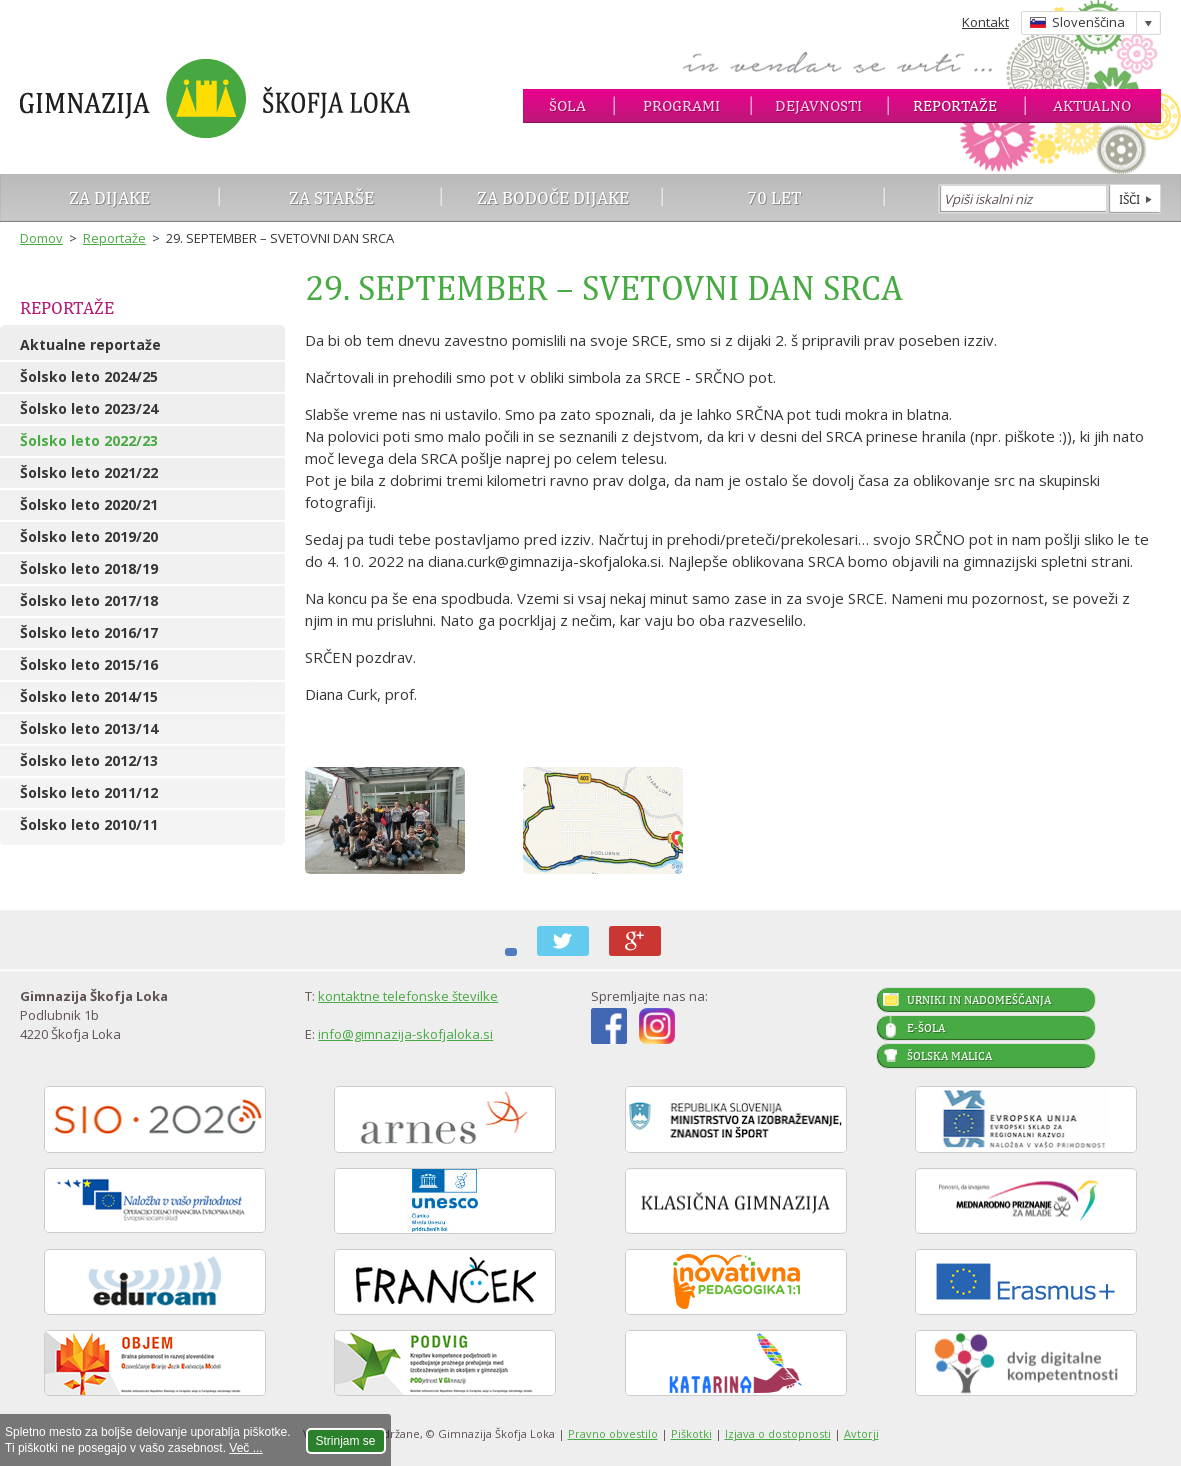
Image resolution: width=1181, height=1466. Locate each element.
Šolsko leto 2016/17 (89, 632)
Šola (567, 105)
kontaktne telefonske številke (408, 996)
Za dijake (109, 197)
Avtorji (861, 1433)
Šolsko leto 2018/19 (89, 568)
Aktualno (1092, 105)
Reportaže (955, 105)
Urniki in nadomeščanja (979, 1000)
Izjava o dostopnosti (778, 1433)
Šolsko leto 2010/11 (89, 824)
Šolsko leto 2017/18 (89, 600)
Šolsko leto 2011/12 (89, 792)
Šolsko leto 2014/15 (89, 696)
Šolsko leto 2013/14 (89, 728)
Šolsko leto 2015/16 (89, 664)
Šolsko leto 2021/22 (89, 472)
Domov (41, 238)
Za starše (331, 197)
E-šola (926, 1028)
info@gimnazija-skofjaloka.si (405, 1034)
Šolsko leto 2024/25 (89, 376)
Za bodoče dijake (553, 197)
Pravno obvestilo (613, 1433)
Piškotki (691, 1433)
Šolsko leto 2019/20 (89, 536)
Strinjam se (346, 1441)
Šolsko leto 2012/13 (89, 760)
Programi (681, 105)
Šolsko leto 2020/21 (89, 504)
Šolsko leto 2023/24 (89, 408)
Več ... (245, 1448)
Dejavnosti (818, 105)
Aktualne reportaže (90, 344)
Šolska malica (949, 1056)
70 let (774, 197)
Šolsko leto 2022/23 (89, 440)
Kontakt (985, 22)
